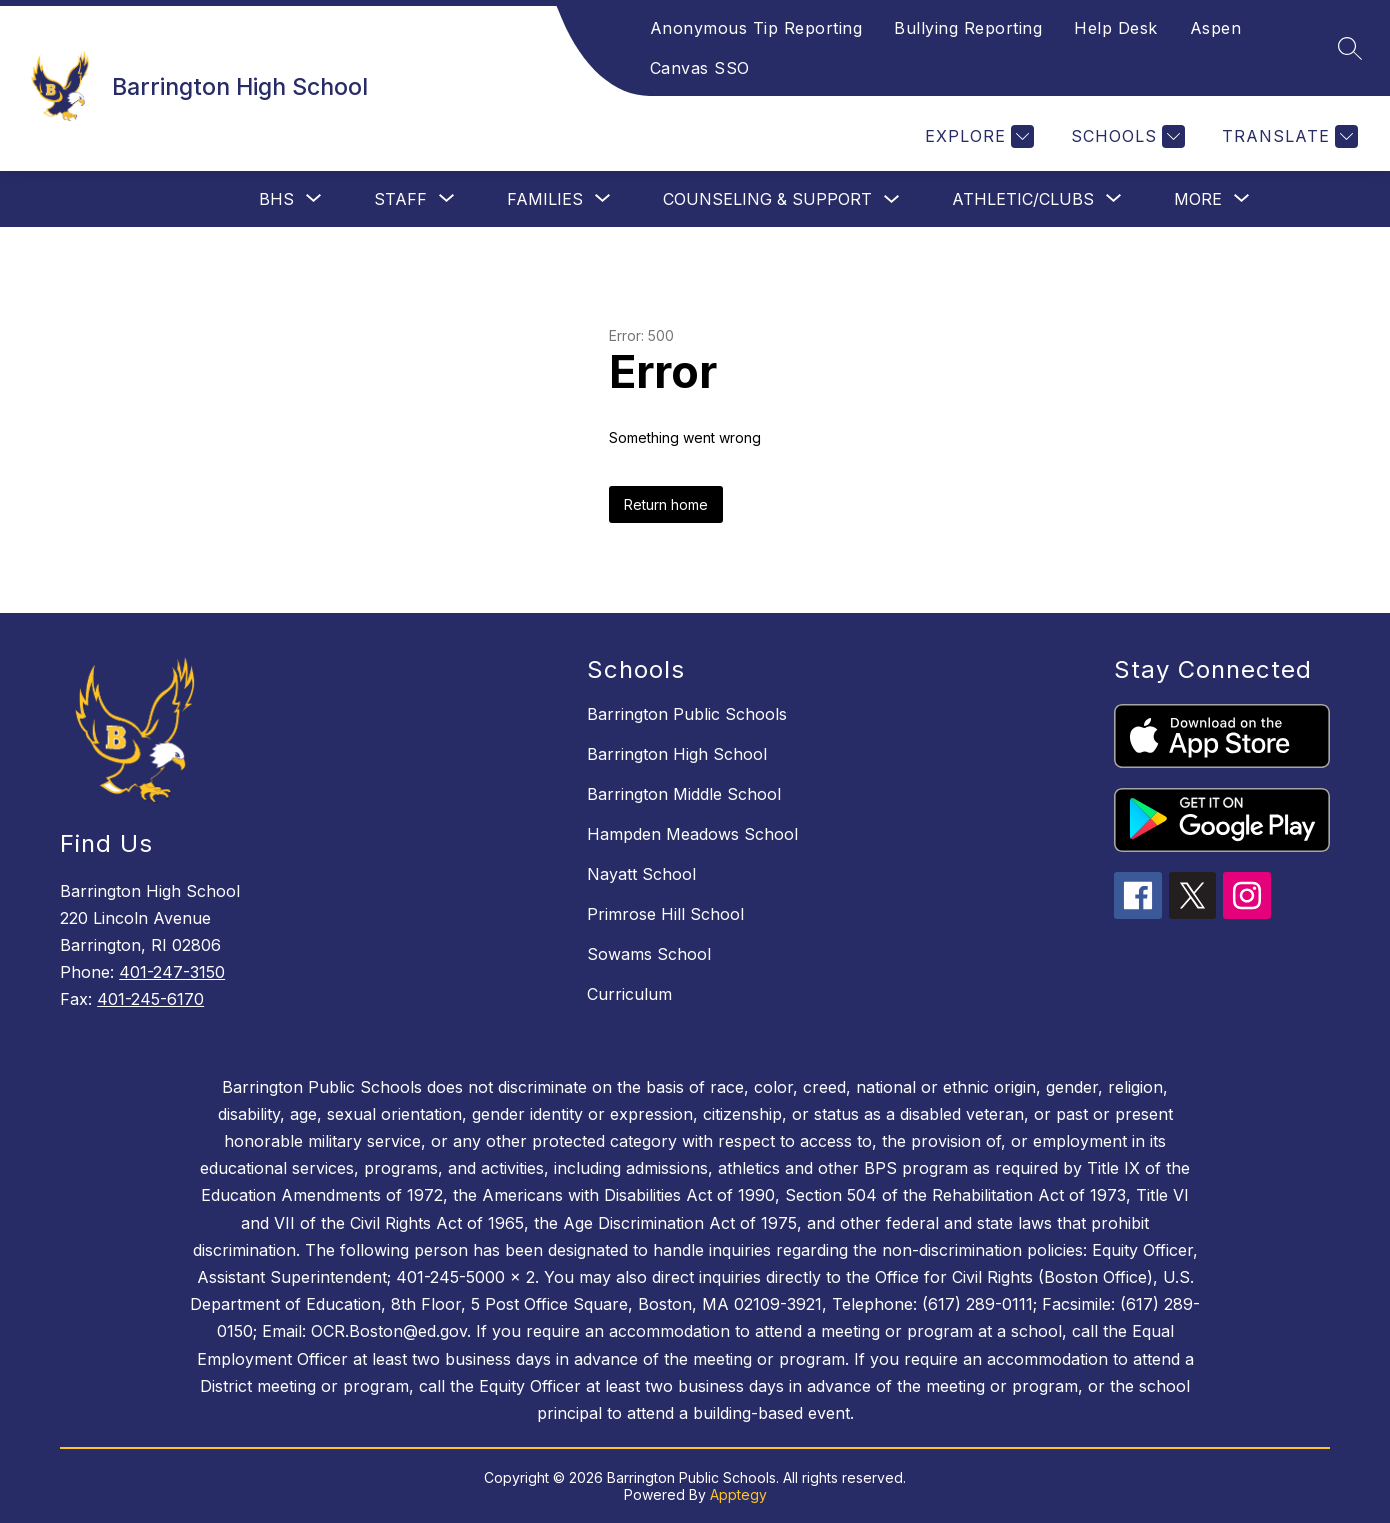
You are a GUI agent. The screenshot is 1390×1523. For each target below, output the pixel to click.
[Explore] (977, 136)
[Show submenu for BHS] (276, 199)
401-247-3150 (172, 972)
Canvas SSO (700, 68)
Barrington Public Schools (687, 714)
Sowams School (649, 954)
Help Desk (1116, 28)
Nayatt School (641, 874)
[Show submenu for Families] (545, 199)
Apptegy (738, 1494)
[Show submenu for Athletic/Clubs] (1023, 199)
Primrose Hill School (665, 914)
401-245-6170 (150, 999)
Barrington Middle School (684, 794)
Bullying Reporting (968, 28)
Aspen (1216, 28)
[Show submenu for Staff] (400, 199)
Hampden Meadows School (692, 834)
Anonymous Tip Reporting (756, 28)
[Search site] (1350, 48)
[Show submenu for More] (1198, 199)
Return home (666, 504)
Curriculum (629, 994)
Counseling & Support (767, 199)
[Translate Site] (1287, 136)
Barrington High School (677, 754)
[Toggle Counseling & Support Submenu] (892, 199)
